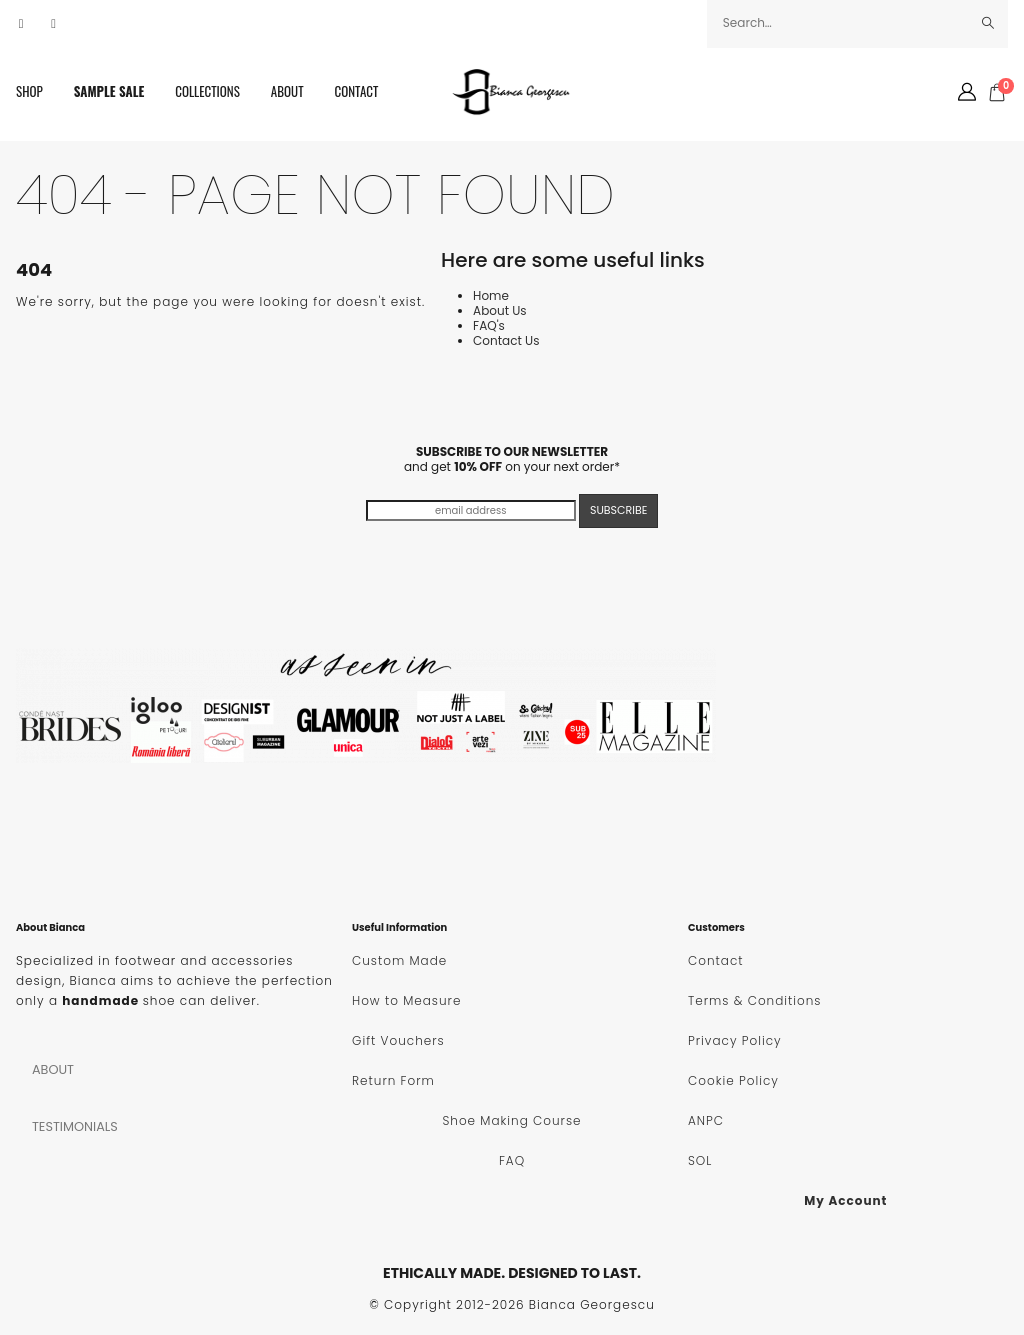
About (287, 91)
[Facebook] (21, 24)
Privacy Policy (735, 1040)
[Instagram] (54, 24)
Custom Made (399, 960)
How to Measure (406, 1000)
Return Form (393, 1080)
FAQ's (489, 325)
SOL (700, 1160)
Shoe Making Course (511, 1120)
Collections (207, 91)
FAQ (512, 1160)
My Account (845, 1200)
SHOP (29, 91)
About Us (500, 310)
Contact (357, 91)
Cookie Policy (733, 1080)
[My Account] (967, 92)
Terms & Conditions (754, 1000)
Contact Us (506, 340)
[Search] (988, 23)
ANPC (706, 1120)
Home (491, 295)
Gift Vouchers (398, 1040)
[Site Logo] (512, 92)
